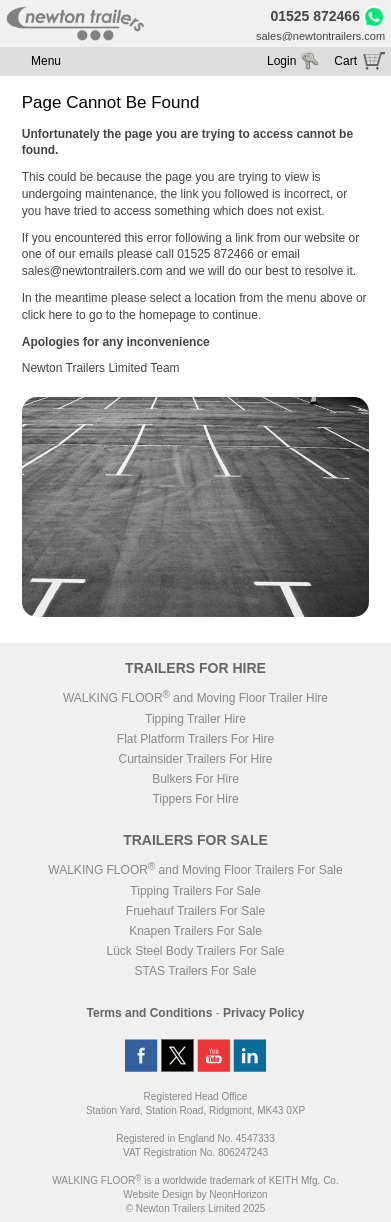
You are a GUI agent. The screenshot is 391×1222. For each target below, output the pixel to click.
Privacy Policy (263, 1013)
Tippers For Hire (195, 799)
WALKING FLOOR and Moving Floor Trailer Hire (195, 698)
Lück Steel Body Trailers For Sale (195, 951)
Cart (345, 61)
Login (281, 61)
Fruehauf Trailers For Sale (195, 911)
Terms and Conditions (150, 1013)
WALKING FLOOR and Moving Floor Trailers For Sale (195, 870)
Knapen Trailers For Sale (195, 931)
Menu (46, 61)
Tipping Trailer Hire (195, 719)
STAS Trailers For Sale (196, 971)
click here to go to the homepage (109, 315)
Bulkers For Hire (195, 779)
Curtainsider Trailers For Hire (195, 759)
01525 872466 (315, 16)
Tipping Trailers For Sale (195, 891)
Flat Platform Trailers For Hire (195, 739)
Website (158, 1194)
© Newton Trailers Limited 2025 (196, 1208)
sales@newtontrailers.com (320, 36)
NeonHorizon (238, 1194)
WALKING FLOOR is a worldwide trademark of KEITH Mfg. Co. (195, 1180)
